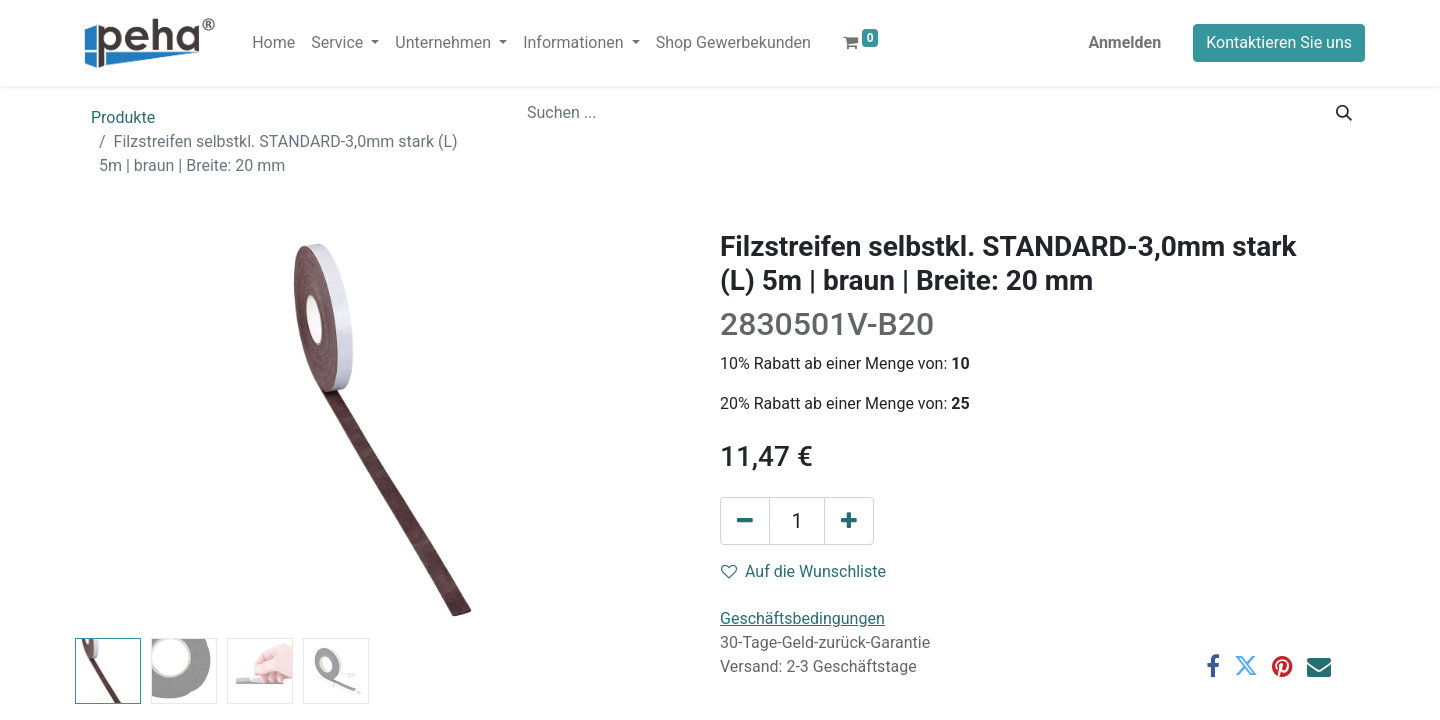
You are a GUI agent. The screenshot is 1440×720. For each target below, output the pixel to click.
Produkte (123, 117)
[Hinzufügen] (849, 521)
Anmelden (1124, 42)
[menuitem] (273, 43)
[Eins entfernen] (745, 521)
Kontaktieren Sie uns (1279, 42)
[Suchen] (1344, 113)
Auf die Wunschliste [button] (803, 571)
